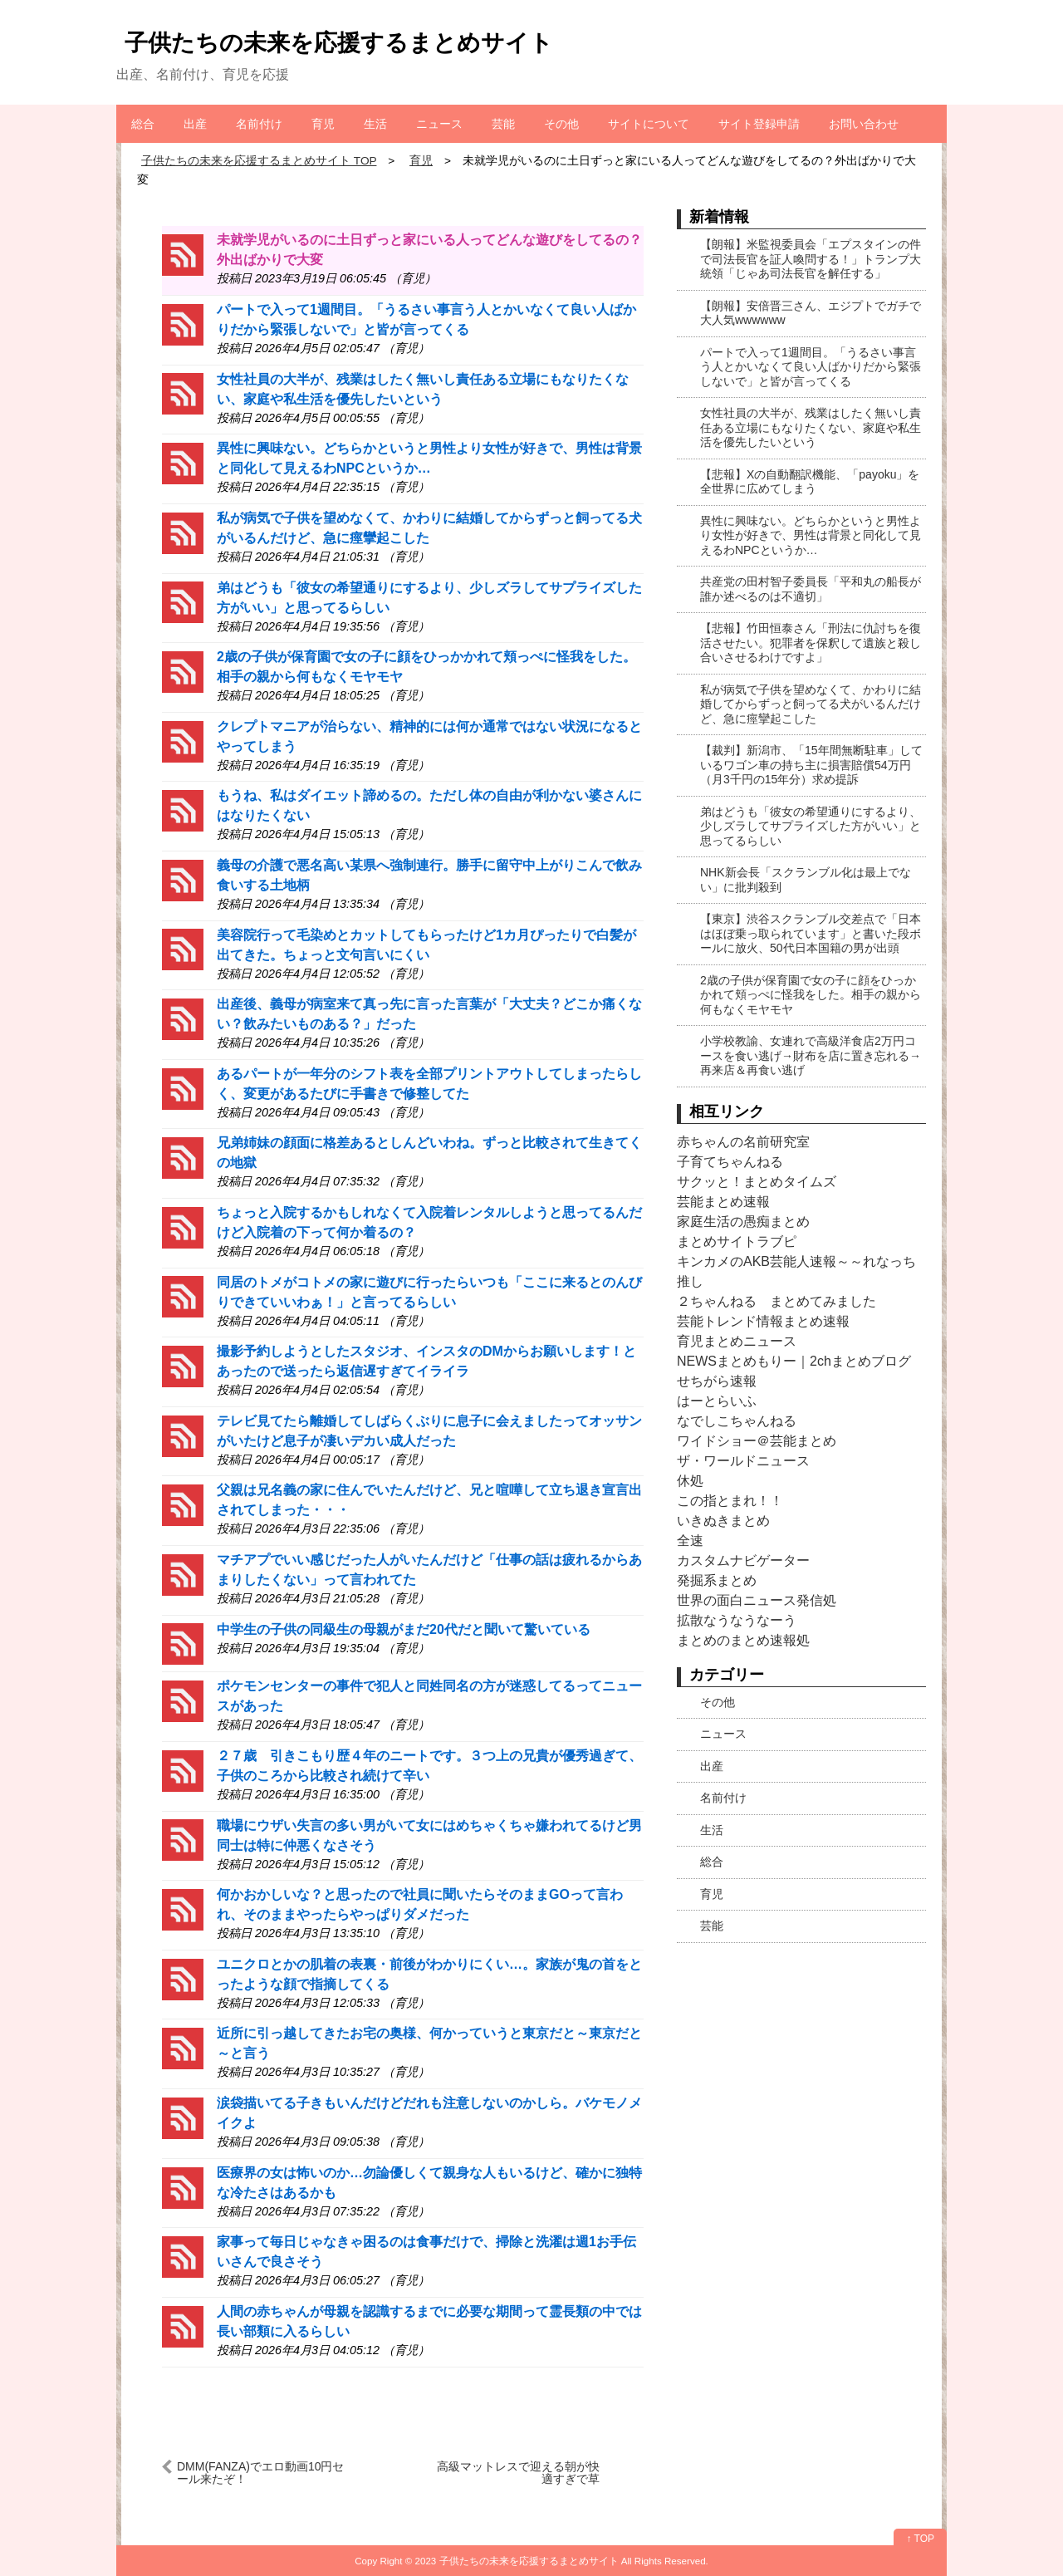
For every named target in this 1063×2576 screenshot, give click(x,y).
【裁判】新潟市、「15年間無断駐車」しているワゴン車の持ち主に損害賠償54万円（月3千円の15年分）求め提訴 (811, 764)
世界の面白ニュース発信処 (756, 1600)
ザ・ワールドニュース (743, 1461)
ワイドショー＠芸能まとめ (756, 1441)
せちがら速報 (717, 1381)
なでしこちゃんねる (736, 1421)
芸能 (503, 123)
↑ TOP (920, 2538)
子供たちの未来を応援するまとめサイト (339, 43)
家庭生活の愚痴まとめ (743, 1221)
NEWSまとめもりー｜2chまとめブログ (794, 1361)
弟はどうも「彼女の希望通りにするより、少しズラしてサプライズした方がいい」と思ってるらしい (810, 826)
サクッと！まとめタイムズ (756, 1182)
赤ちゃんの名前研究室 (743, 1142)
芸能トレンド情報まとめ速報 (763, 1321)
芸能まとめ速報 (723, 1202)
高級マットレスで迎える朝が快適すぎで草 (518, 2472)
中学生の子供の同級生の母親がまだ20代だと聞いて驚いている (403, 1629)
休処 (690, 1481)
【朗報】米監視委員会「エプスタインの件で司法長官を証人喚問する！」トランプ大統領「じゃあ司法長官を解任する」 (810, 259)
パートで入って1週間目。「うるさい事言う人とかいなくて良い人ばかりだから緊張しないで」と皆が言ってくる (810, 367)
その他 (561, 123)
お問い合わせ (864, 123)
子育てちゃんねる (730, 1162)
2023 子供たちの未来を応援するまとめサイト (517, 2560)
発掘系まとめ (717, 1580)
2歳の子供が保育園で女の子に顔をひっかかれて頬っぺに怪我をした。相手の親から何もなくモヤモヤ (810, 995)
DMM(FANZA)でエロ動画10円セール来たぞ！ (260, 2472)
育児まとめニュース (736, 1341)
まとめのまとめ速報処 (743, 1640)
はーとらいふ (717, 1401)
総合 (142, 123)
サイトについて (648, 123)
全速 (690, 1540)
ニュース (439, 123)
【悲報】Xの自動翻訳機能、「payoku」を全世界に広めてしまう (809, 482)
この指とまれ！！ (730, 1501)
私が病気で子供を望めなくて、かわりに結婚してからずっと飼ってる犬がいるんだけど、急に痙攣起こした (810, 704)
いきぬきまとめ (723, 1521)
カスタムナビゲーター (743, 1560)
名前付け (259, 123)
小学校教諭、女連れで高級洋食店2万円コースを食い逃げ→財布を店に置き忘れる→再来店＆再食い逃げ (810, 1055)
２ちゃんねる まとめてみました (776, 1301)
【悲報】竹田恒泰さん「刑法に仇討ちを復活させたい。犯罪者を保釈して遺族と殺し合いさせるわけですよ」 (810, 642)
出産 (195, 123)
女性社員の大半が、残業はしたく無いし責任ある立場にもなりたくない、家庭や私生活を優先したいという (810, 427)
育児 (323, 123)
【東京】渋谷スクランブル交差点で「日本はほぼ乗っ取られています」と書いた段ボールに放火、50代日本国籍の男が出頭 (810, 933)
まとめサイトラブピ (736, 1241)
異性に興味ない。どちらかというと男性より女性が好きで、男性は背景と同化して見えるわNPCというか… (810, 535)
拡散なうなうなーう (736, 1620)
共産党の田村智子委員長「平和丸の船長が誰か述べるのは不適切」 (810, 589)
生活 (375, 123)
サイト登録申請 (759, 123)
